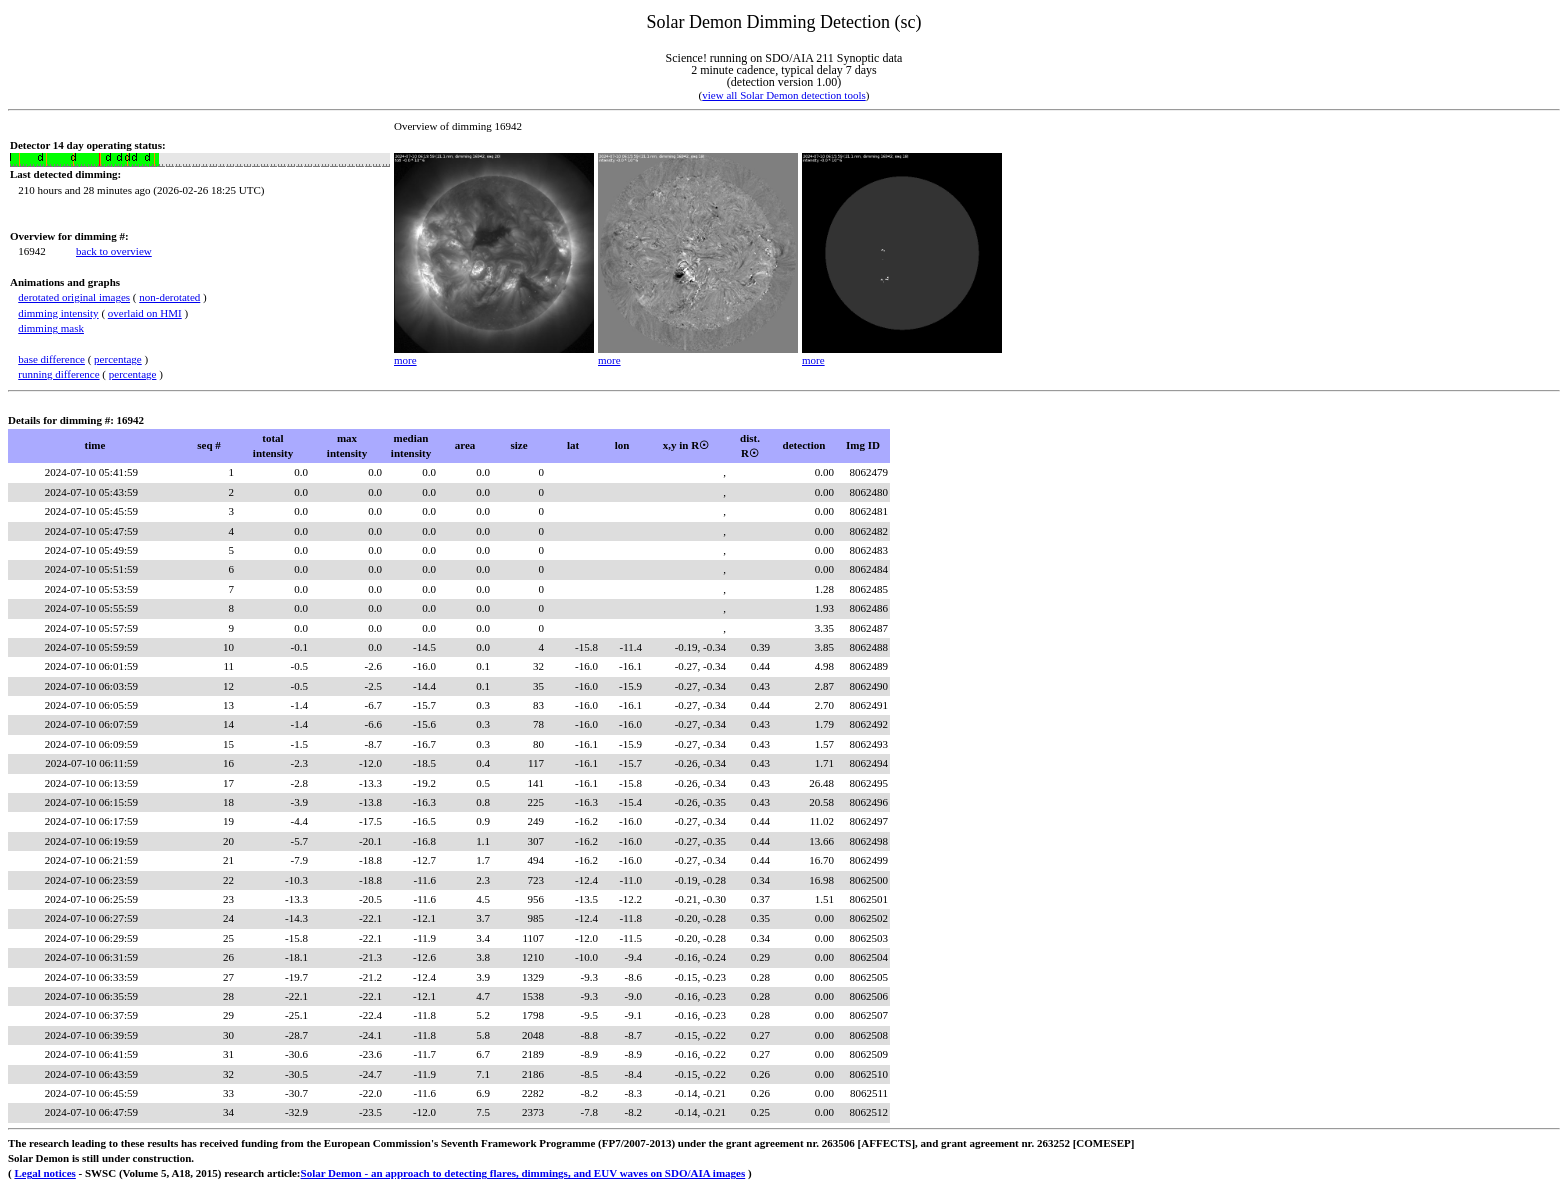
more (405, 360)
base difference (51, 359)
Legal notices (44, 1173)
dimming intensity (58, 313)
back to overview (114, 251)
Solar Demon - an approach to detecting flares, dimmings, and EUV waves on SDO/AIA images (523, 1173)
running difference (58, 374)
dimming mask (51, 328)
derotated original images (74, 297)
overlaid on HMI (145, 313)
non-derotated (169, 297)
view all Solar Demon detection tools (783, 95)
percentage (118, 359)
